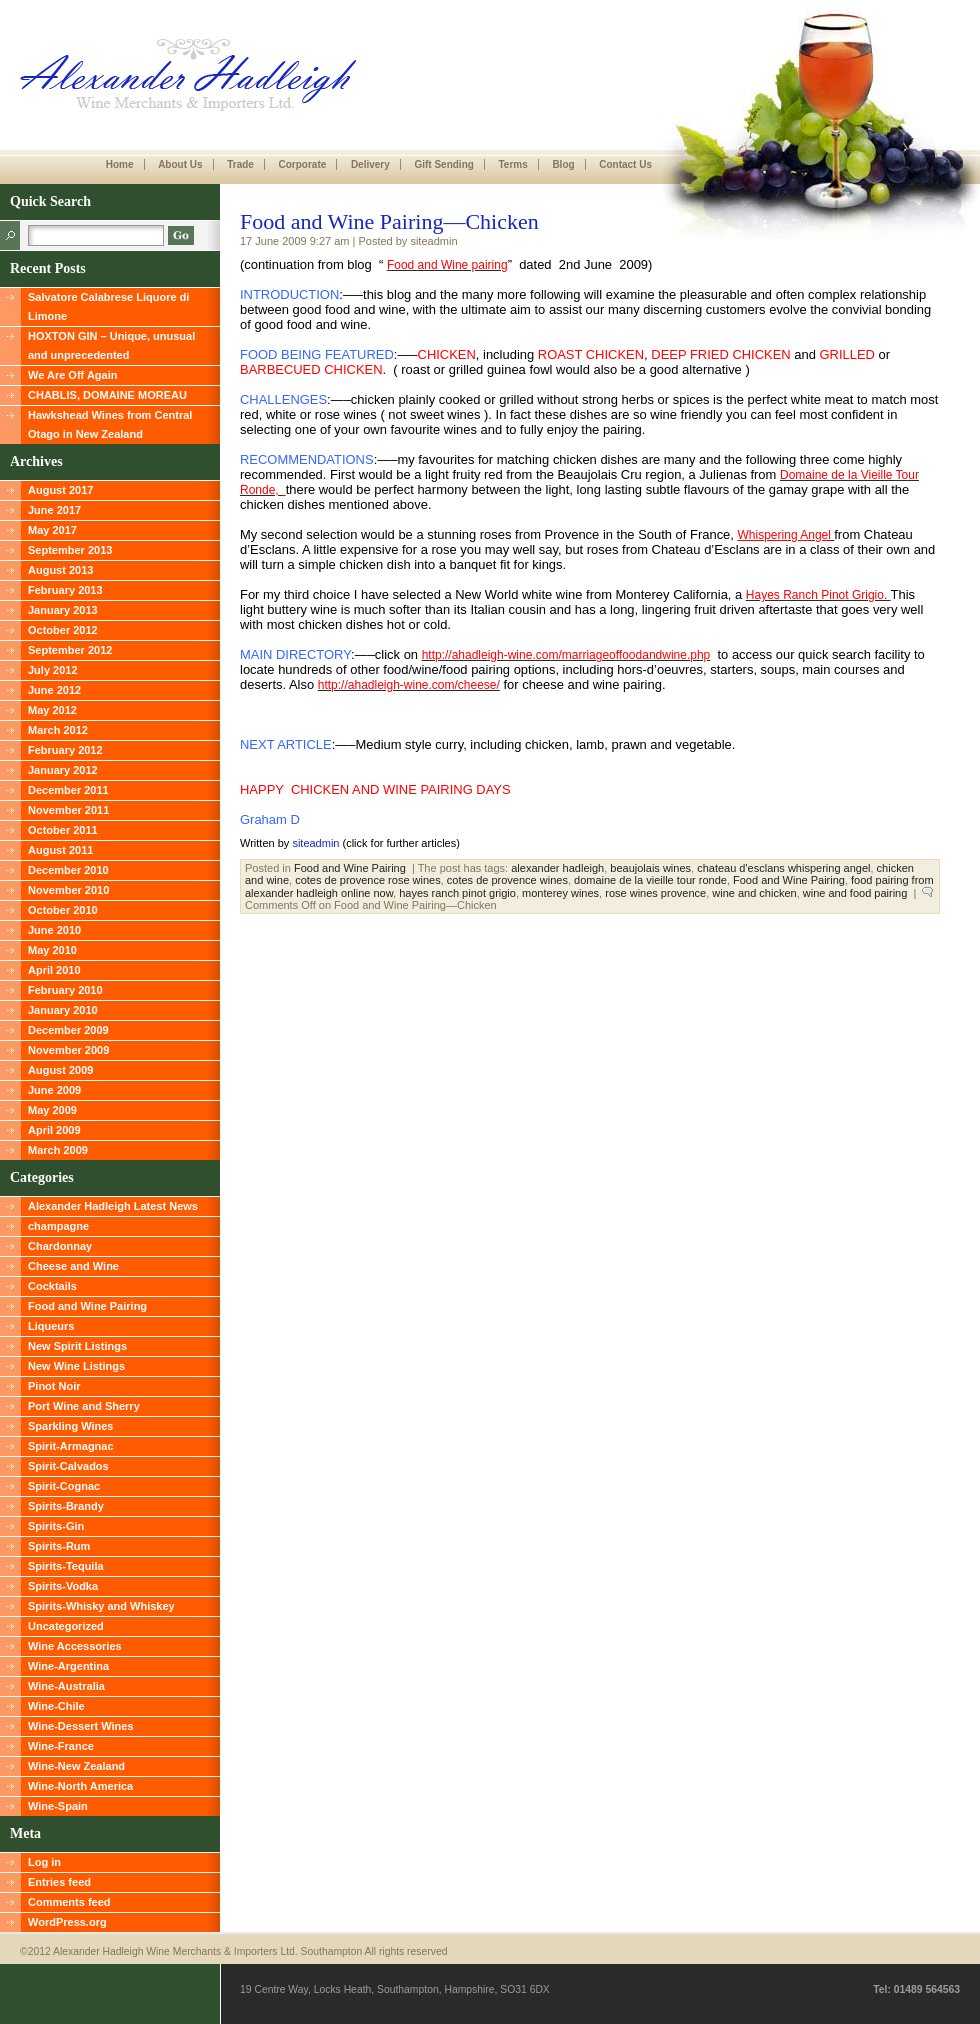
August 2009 (60, 1070)
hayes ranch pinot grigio (457, 893)
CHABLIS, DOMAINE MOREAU (107, 395)
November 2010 (68, 890)
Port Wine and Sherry (84, 1406)
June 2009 (54, 1090)
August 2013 (60, 570)
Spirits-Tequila (66, 1566)
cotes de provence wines (507, 880)
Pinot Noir (54, 1386)
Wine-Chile (56, 1706)
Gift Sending (443, 164)
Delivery (370, 164)
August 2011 (60, 850)
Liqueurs (51, 1326)
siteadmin (315, 843)
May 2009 (52, 1110)
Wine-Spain (58, 1806)
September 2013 (70, 550)
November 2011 (68, 810)
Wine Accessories (75, 1646)
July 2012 (53, 670)
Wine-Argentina (68, 1666)
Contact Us (625, 164)
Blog (563, 164)
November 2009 (68, 1050)
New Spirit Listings (77, 1346)
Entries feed (59, 1882)
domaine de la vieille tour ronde (650, 880)
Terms (512, 164)
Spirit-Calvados (68, 1466)
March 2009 (58, 1150)
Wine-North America (80, 1786)
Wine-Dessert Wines (81, 1726)
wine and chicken (754, 893)
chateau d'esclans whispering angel (783, 868)
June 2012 (54, 690)
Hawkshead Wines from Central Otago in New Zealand (110, 424)
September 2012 (70, 650)
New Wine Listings (76, 1366)
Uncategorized (66, 1626)
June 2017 (54, 510)
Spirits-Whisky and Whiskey (101, 1606)
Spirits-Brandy (66, 1506)
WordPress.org (67, 1922)
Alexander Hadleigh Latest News (113, 1206)
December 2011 (68, 790)
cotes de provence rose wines (368, 880)
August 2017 (60, 490)
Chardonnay (60, 1246)
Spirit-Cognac (64, 1486)
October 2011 (63, 830)
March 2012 (58, 730)
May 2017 (52, 530)
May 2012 (52, 710)
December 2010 (68, 870)
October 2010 (63, 910)
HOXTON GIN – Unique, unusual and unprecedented (111, 345)
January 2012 (63, 770)
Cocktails (52, 1286)
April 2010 (54, 970)
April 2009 (54, 1130)
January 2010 (63, 1010)
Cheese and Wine (73, 1266)
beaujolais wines (650, 868)
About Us (180, 164)
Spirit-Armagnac (71, 1446)
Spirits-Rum (59, 1546)
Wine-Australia (66, 1686)
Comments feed (69, 1902)
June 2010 (54, 930)
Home (120, 164)
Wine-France (61, 1746)
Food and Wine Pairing (87, 1306)
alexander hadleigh (557, 868)
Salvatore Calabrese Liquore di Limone (108, 306)
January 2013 (63, 610)
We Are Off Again (72, 375)
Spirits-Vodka (63, 1586)
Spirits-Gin (56, 1526)
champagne (58, 1226)
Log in (44, 1862)
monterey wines (560, 893)
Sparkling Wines (70, 1426)
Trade (240, 164)
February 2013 (65, 590)
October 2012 (63, 630)
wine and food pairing (855, 893)
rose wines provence (655, 893)
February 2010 (65, 990)
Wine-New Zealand (76, 1766)
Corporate (302, 164)
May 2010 (52, 950)
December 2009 (68, 1030)
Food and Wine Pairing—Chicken (389, 221)
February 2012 (65, 750)
